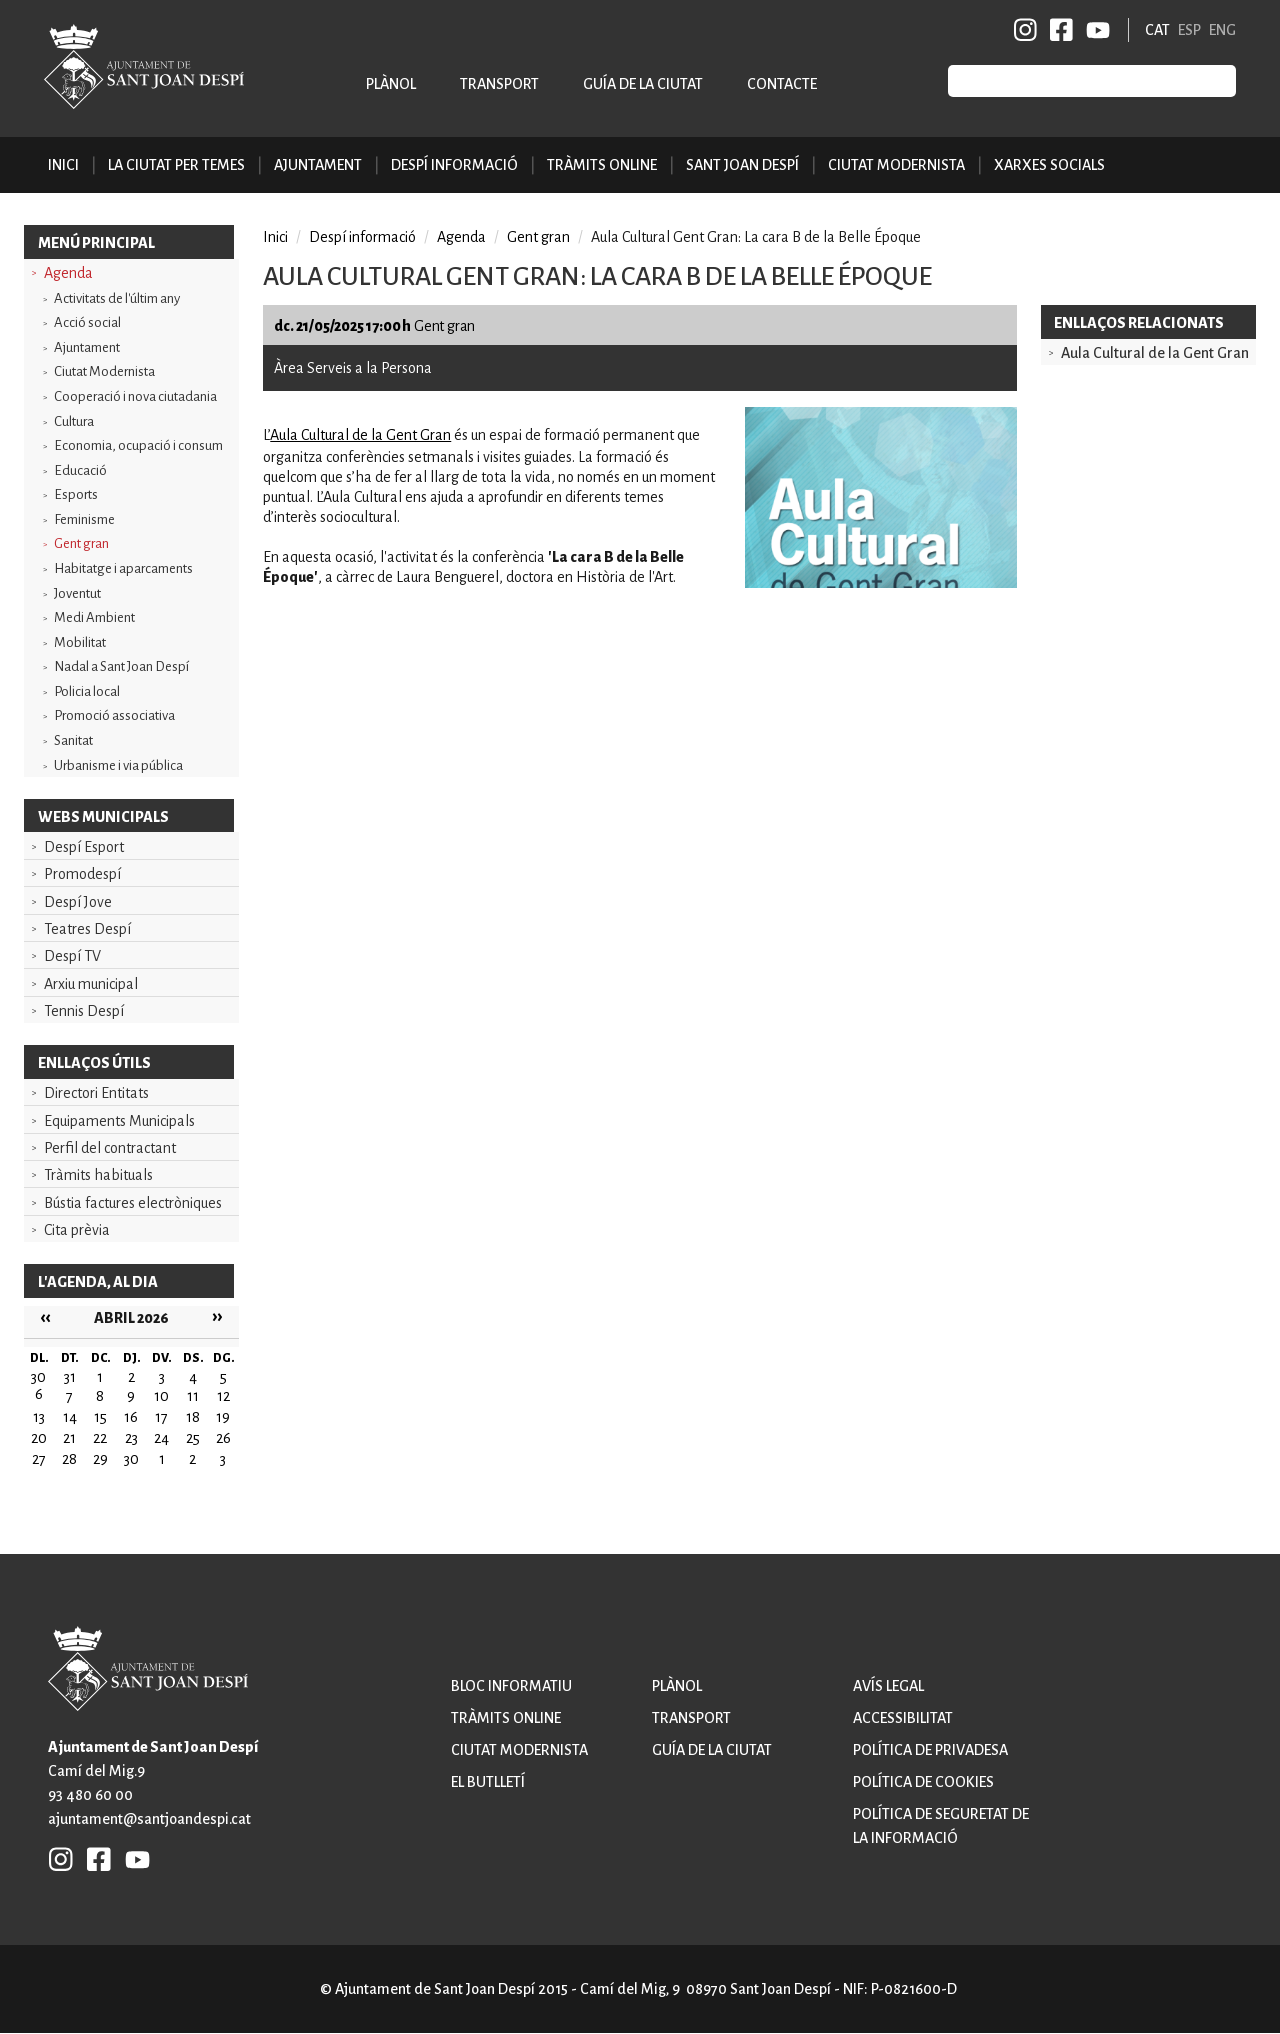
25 (193, 1438)
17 (161, 1417)
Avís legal (888, 1686)
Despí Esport (84, 847)
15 (100, 1417)
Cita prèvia (77, 1230)
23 (131, 1438)
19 (223, 1417)
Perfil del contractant (110, 1148)
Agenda (68, 273)
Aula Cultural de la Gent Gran (360, 435)
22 (100, 1438)
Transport (499, 84)
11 (193, 1396)
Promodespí (82, 874)
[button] (881, 583)
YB (1094, 30)
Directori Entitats (96, 1093)
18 (193, 1417)
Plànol (391, 84)
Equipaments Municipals (119, 1121)
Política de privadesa (930, 1750)
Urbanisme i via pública (118, 765)
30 (131, 1459)
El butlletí (488, 1782)
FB (1058, 30)
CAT (1157, 30)
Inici (63, 165)
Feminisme (84, 519)
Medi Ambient (94, 617)
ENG (1222, 30)
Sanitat (73, 740)
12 (223, 1396)
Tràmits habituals (98, 1175)
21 (69, 1438)
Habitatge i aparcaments (123, 568)
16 (131, 1417)
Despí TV (72, 956)
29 (100, 1459)
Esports (76, 494)
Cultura (74, 421)
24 (161, 1438)
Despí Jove (78, 902)
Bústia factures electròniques (133, 1203)
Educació (80, 470)
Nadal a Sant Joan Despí (121, 666)
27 (39, 1459)
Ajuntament (87, 347)
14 (70, 1417)
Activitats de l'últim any (117, 298)
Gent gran (81, 543)
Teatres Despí (87, 929)
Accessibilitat (903, 1718)
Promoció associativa (114, 715)
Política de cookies (923, 1782)
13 (39, 1417)
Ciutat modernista (519, 1750)
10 (161, 1396)
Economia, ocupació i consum (138, 445)
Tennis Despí (84, 1011)
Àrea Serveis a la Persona (353, 368)
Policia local (87, 691)
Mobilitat (80, 642)
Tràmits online (602, 165)
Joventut (77, 593)
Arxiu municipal (91, 984)
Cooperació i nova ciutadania (135, 396)
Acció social (87, 322)
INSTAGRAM (1026, 30)
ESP (1189, 30)
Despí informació (362, 237)
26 (223, 1438)
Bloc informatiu (511, 1686)
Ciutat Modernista (104, 371)
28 (69, 1459)
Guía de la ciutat (643, 84)
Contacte (782, 84)
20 (39, 1438)
